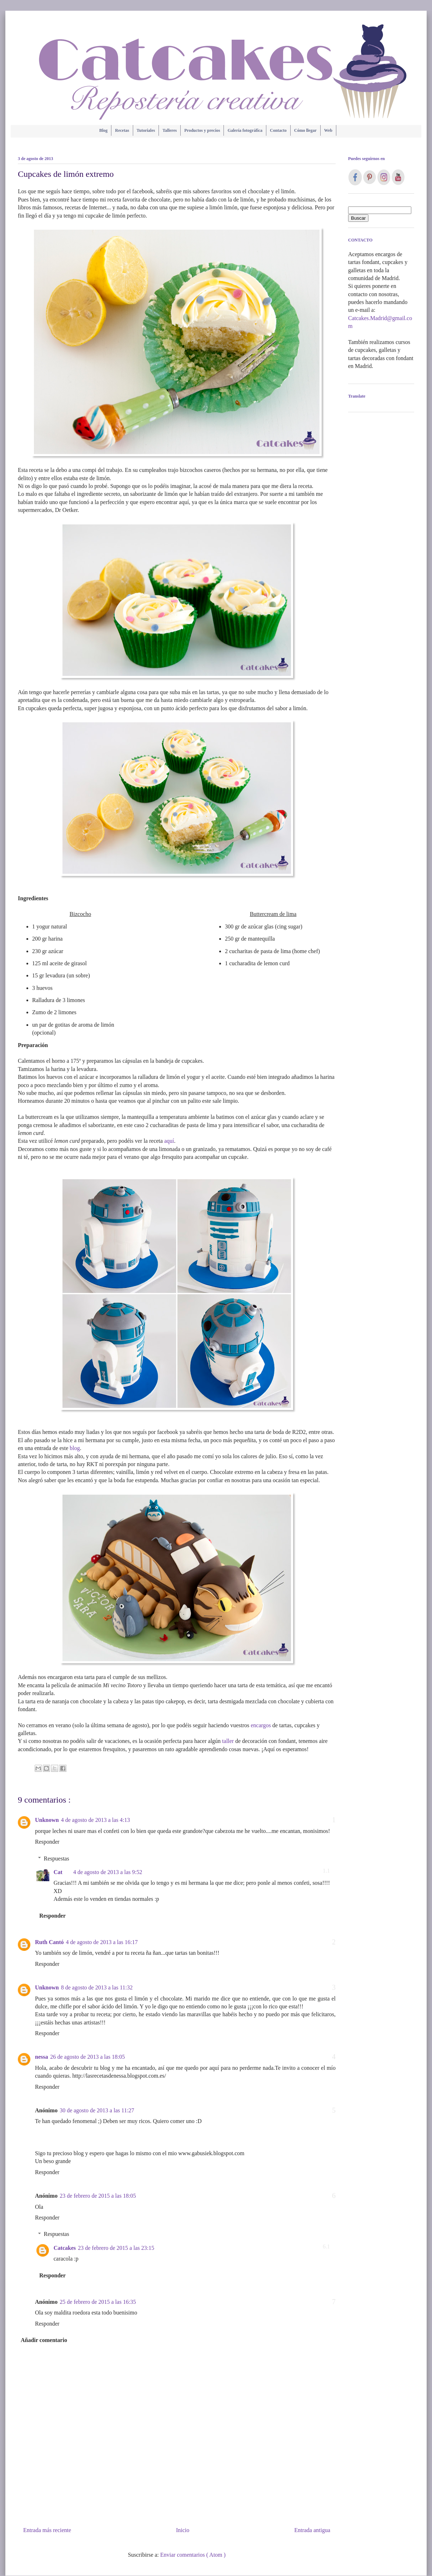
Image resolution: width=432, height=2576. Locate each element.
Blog (103, 130)
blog (75, 1448)
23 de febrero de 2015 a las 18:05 (98, 2196)
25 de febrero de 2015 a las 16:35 (98, 2302)
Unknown (47, 1820)
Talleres (169, 130)
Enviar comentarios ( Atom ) (193, 2555)
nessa (41, 2057)
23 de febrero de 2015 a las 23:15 (116, 2248)
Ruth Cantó (49, 1942)
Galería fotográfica (244, 130)
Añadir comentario (44, 2340)
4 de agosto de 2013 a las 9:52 (107, 1872)
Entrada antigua (312, 2530)
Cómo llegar (305, 130)
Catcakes (65, 2248)
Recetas (122, 130)
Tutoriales (146, 130)
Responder (47, 1842)
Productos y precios (202, 130)
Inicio (182, 2530)
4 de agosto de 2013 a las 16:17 (101, 1942)
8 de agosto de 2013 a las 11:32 (97, 1987)
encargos (261, 1725)
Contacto (278, 130)
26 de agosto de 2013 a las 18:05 (87, 2057)
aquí (169, 1141)
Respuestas (56, 1858)
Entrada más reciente (47, 2530)
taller (228, 1741)
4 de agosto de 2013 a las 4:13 (95, 1820)
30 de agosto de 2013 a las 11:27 (97, 2110)
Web (328, 130)
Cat (58, 1872)
